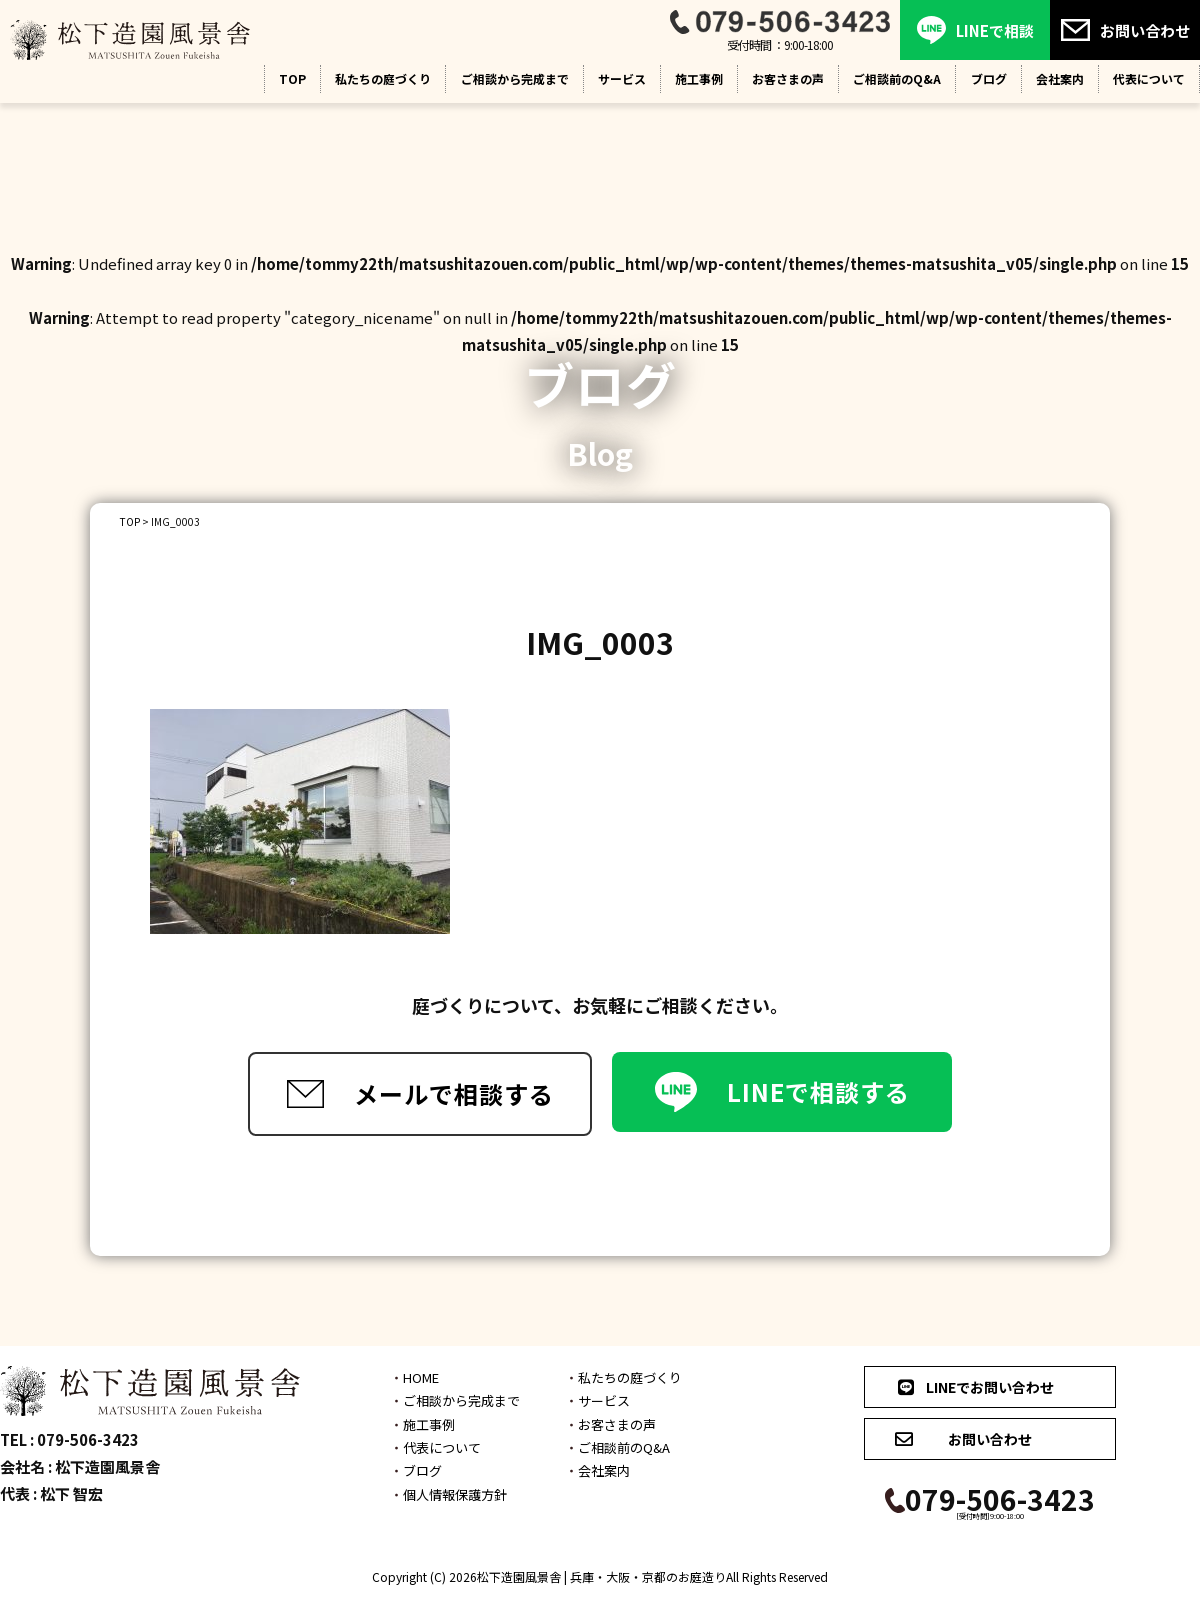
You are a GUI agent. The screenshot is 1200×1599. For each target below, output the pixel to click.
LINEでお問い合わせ (974, 1387)
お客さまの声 (788, 78)
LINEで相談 (975, 30)
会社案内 (1060, 78)
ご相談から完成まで (515, 78)
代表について (442, 1447)
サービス (622, 78)
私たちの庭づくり (383, 78)
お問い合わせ (1125, 30)
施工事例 (699, 78)
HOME (421, 1377)
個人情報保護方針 (455, 1494)
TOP (292, 78)
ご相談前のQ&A (897, 78)
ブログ (989, 78)
